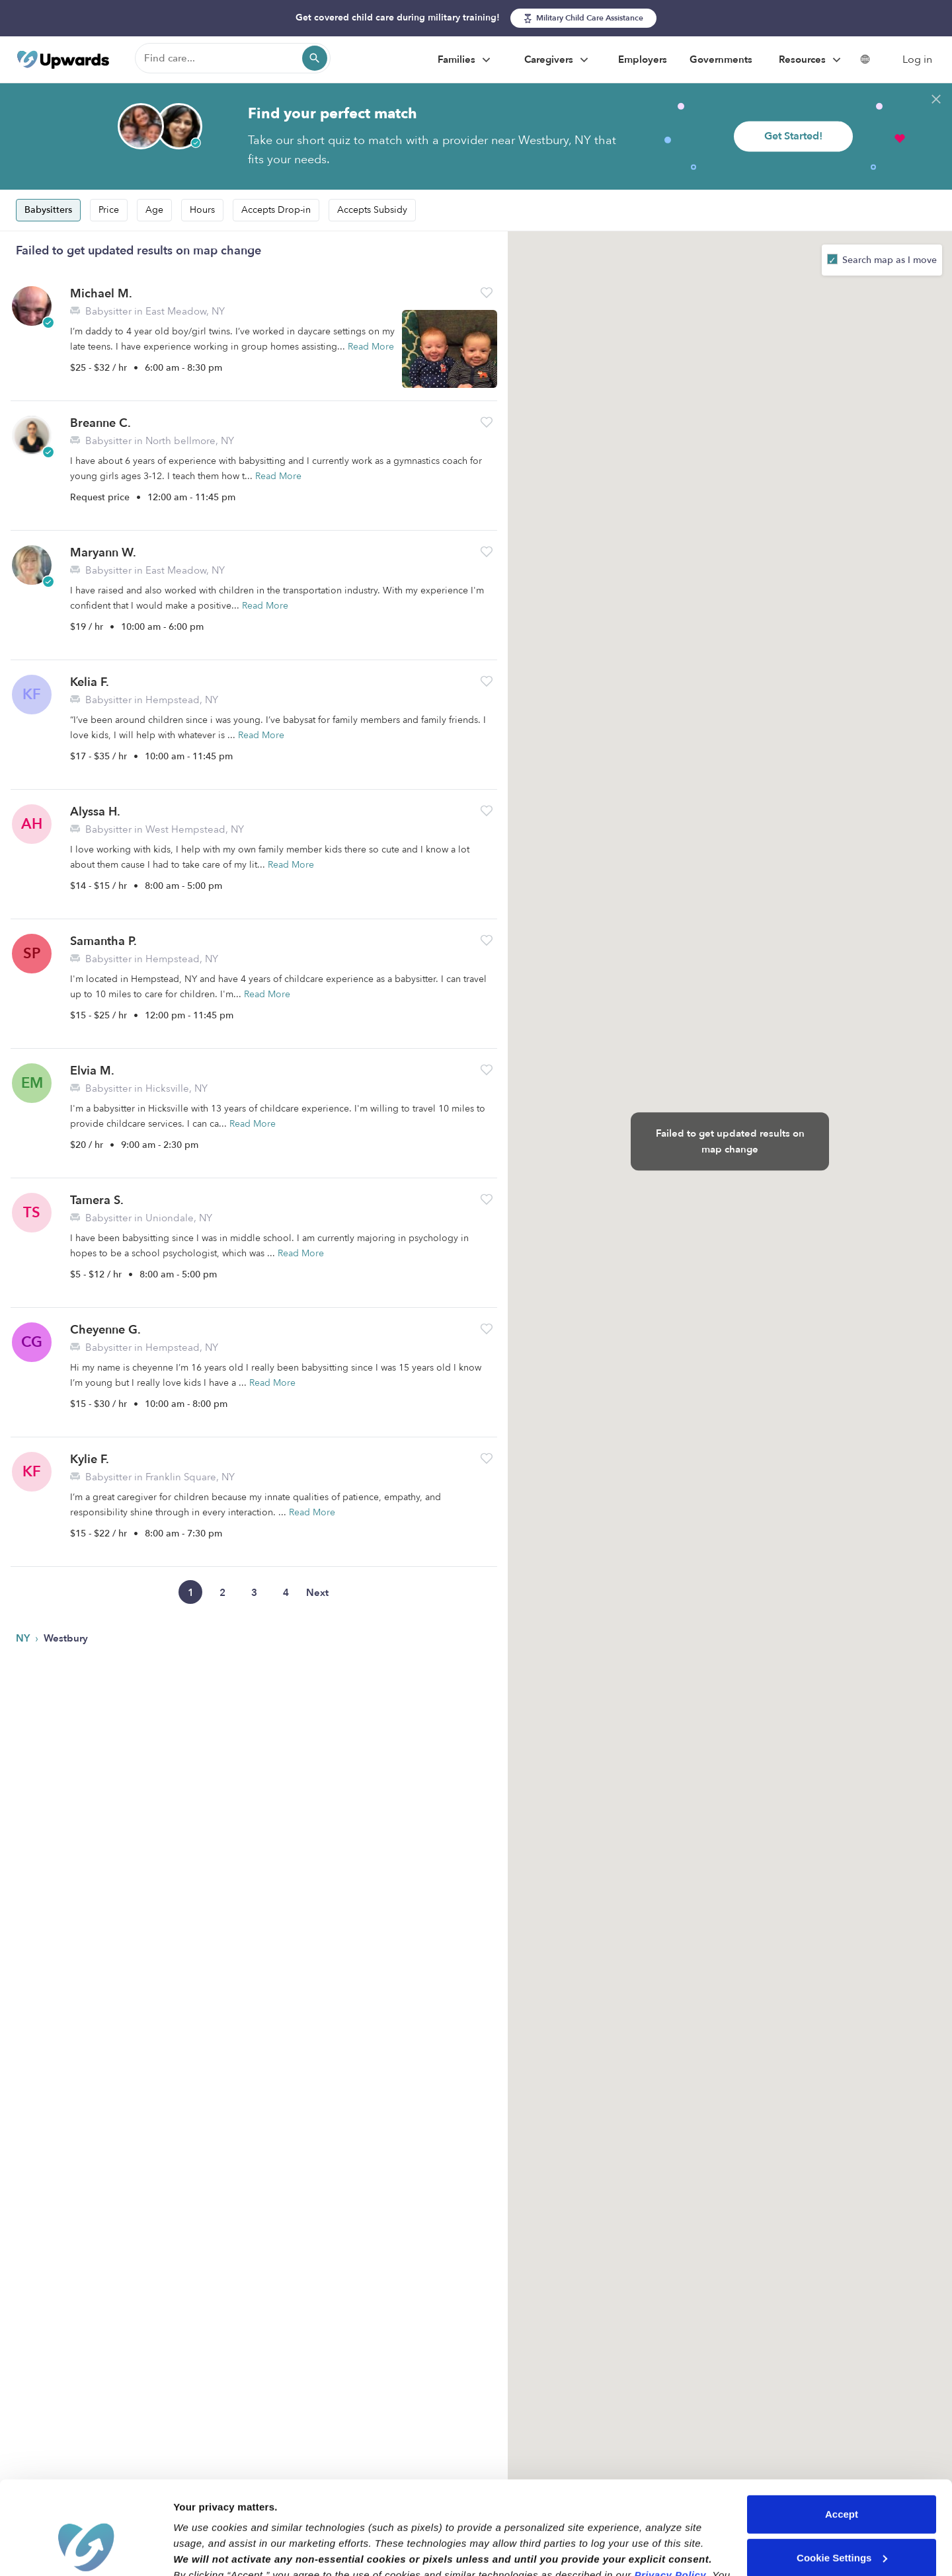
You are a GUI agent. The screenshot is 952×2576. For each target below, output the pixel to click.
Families (466, 60)
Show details (204, 2550)
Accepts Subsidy (372, 210)
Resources (811, 60)
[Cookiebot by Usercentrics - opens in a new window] (85, 2550)
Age (154, 210)
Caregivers (558, 60)
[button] (486, 292)
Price (109, 210)
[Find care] (233, 58)
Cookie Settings (842, 2479)
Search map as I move (888, 260)
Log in (917, 59)
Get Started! (793, 136)
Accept (841, 2437)
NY (24, 1638)
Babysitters (48, 210)
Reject (841, 2523)
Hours (202, 210)
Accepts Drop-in (276, 210)
